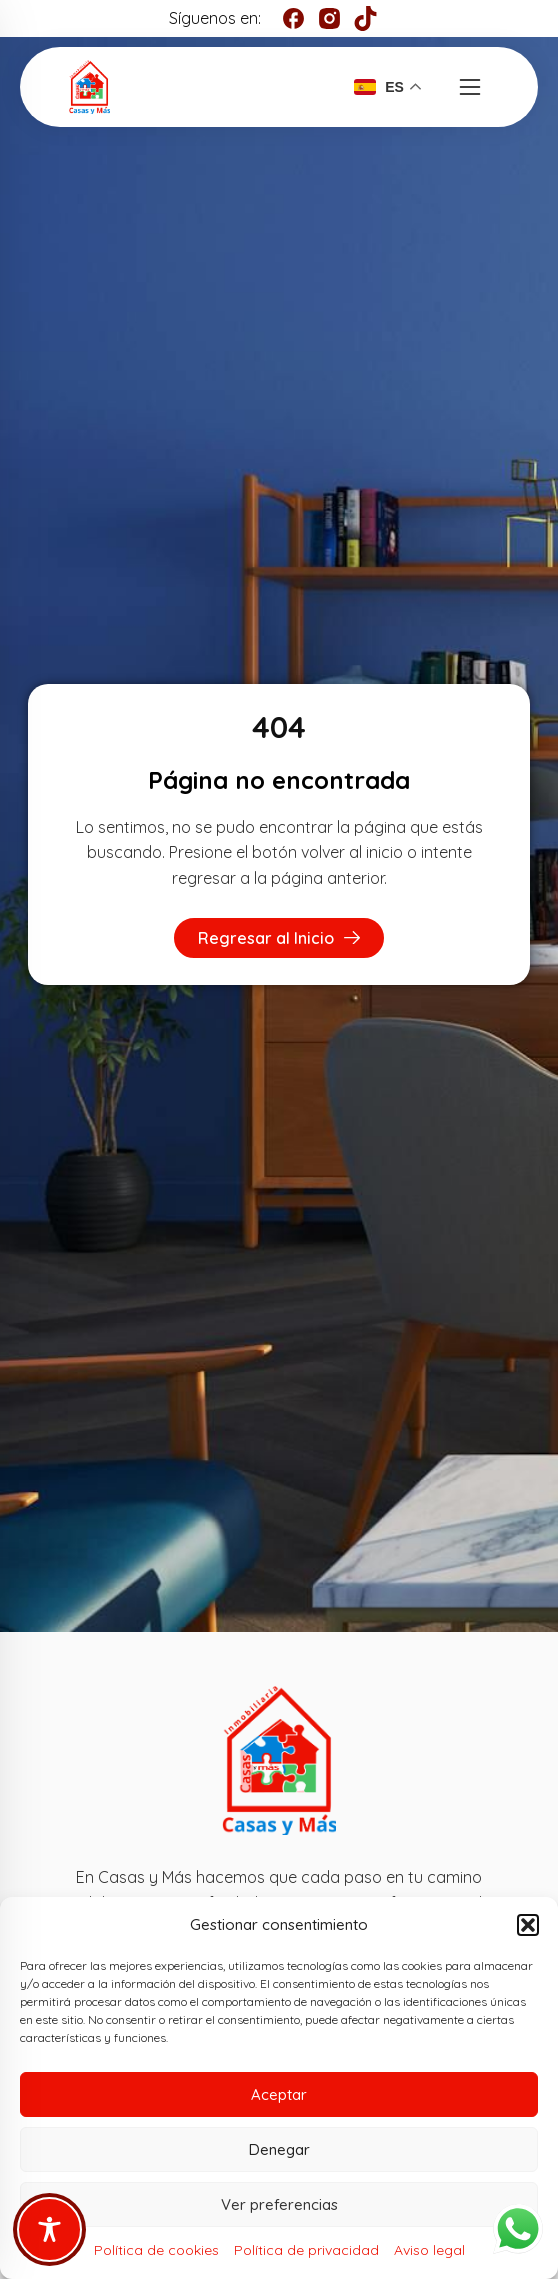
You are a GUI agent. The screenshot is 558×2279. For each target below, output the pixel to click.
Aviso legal (429, 2250)
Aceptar (279, 2094)
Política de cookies (156, 2250)
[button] (528, 1925)
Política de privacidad (306, 2250)
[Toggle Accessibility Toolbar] (49, 2229)
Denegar (279, 2149)
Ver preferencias (279, 2204)
